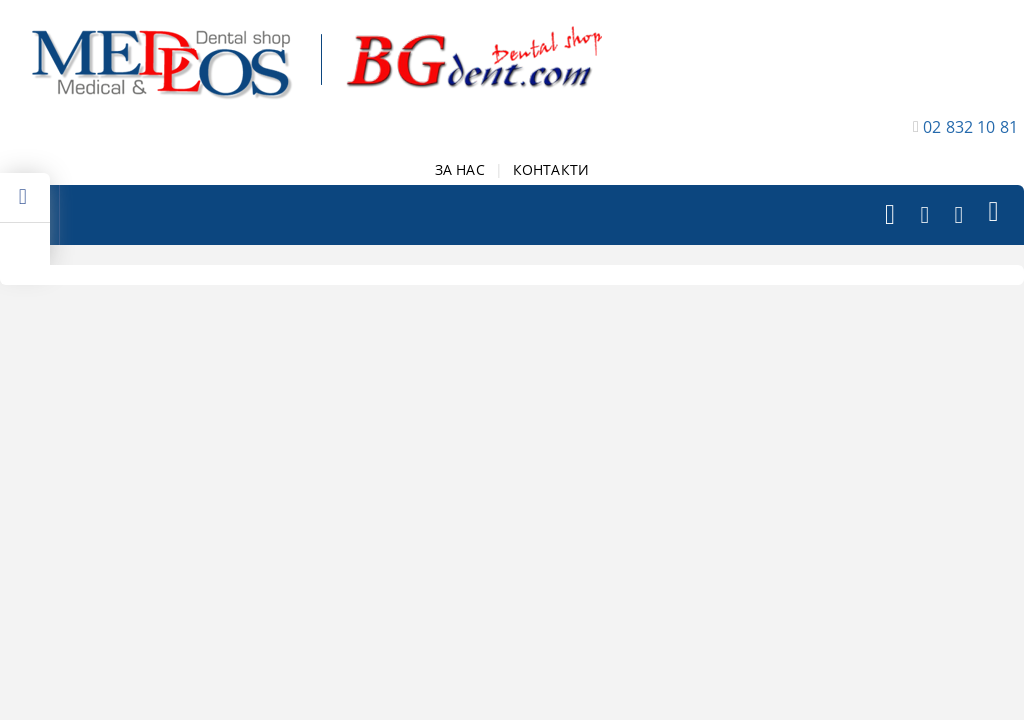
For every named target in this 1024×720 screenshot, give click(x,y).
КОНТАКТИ (551, 169)
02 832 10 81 (970, 127)
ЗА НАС (460, 169)
